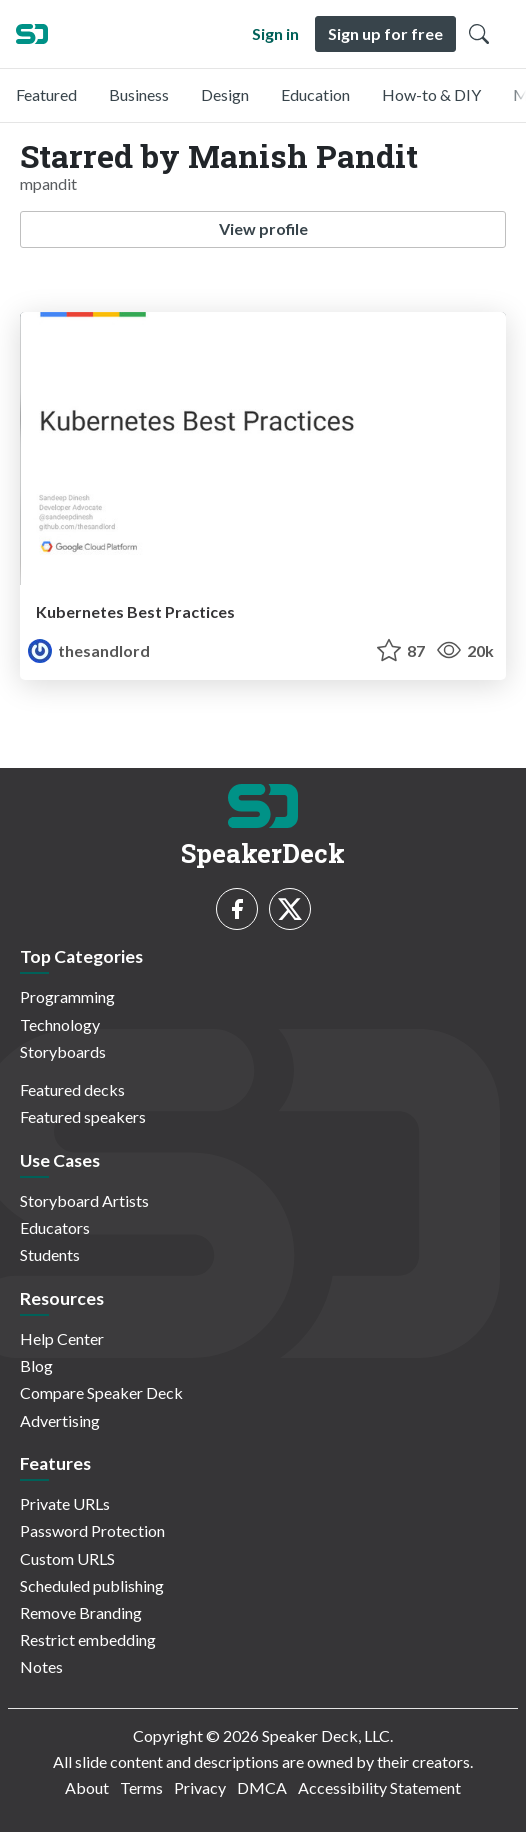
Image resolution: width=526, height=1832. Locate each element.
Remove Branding (81, 1612)
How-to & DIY (431, 94)
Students (50, 1254)
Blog (36, 1365)
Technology (60, 1024)
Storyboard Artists (84, 1200)
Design (225, 94)
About (87, 1787)
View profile (263, 228)
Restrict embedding (88, 1639)
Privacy (200, 1787)
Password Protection (92, 1530)
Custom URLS (67, 1558)
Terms (141, 1787)
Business (139, 94)
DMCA (262, 1787)
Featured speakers (83, 1116)
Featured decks (72, 1089)
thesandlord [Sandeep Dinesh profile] (89, 650)
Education (315, 94)
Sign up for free (385, 33)
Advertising (60, 1420)
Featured (46, 94)
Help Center (62, 1338)
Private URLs (65, 1503)
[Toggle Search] (479, 34)
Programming (67, 996)
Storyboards (63, 1051)
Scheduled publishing (92, 1585)
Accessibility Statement (379, 1787)
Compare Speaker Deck (101, 1392)
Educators (55, 1227)
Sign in (275, 33)
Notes (41, 1666)
